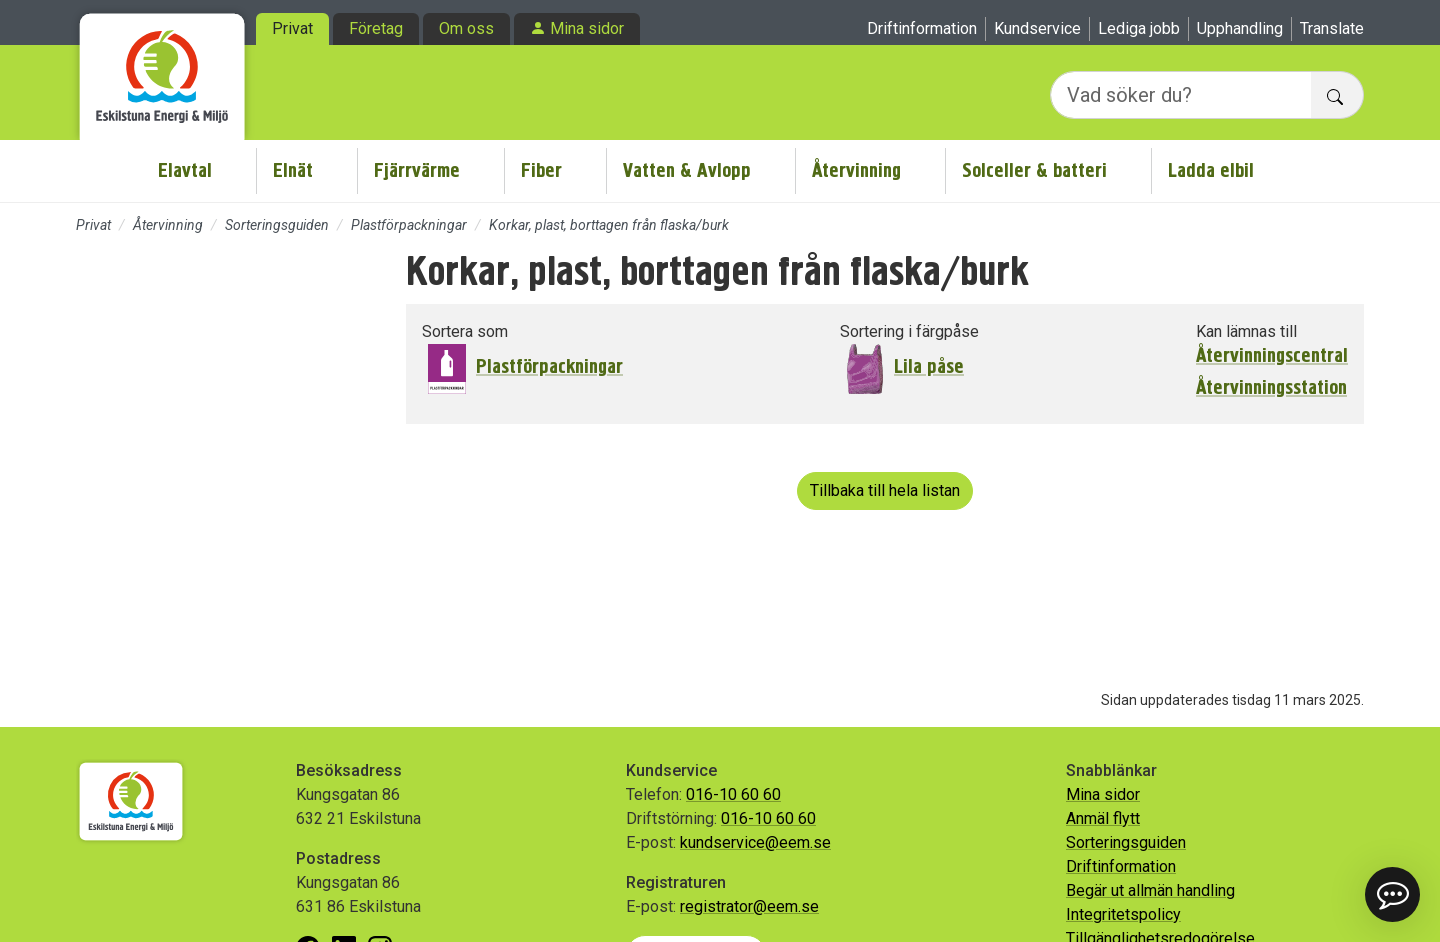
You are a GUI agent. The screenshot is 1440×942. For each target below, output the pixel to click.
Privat (292, 28)
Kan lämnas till (1246, 331)
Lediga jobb (1139, 28)
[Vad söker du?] (1181, 95)
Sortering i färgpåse (909, 331)
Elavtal (185, 170)
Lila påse (929, 366)
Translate (1332, 28)
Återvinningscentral (1272, 356)
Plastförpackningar (409, 225)
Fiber (541, 170)
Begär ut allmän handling (1150, 890)
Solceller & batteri (1034, 170)
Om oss (466, 28)
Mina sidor (587, 28)
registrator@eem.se (749, 906)
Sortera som (465, 331)
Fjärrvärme (417, 170)
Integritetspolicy (1123, 914)
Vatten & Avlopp (687, 170)
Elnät (293, 170)
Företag (376, 28)
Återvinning (856, 170)
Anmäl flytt (1103, 818)
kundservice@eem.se (755, 842)
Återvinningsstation (1271, 388)
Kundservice (1037, 28)
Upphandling (1240, 28)
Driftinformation (922, 28)
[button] (1392, 894)
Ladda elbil (1211, 170)
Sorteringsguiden (277, 225)
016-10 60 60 (733, 794)
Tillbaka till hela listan (885, 490)
